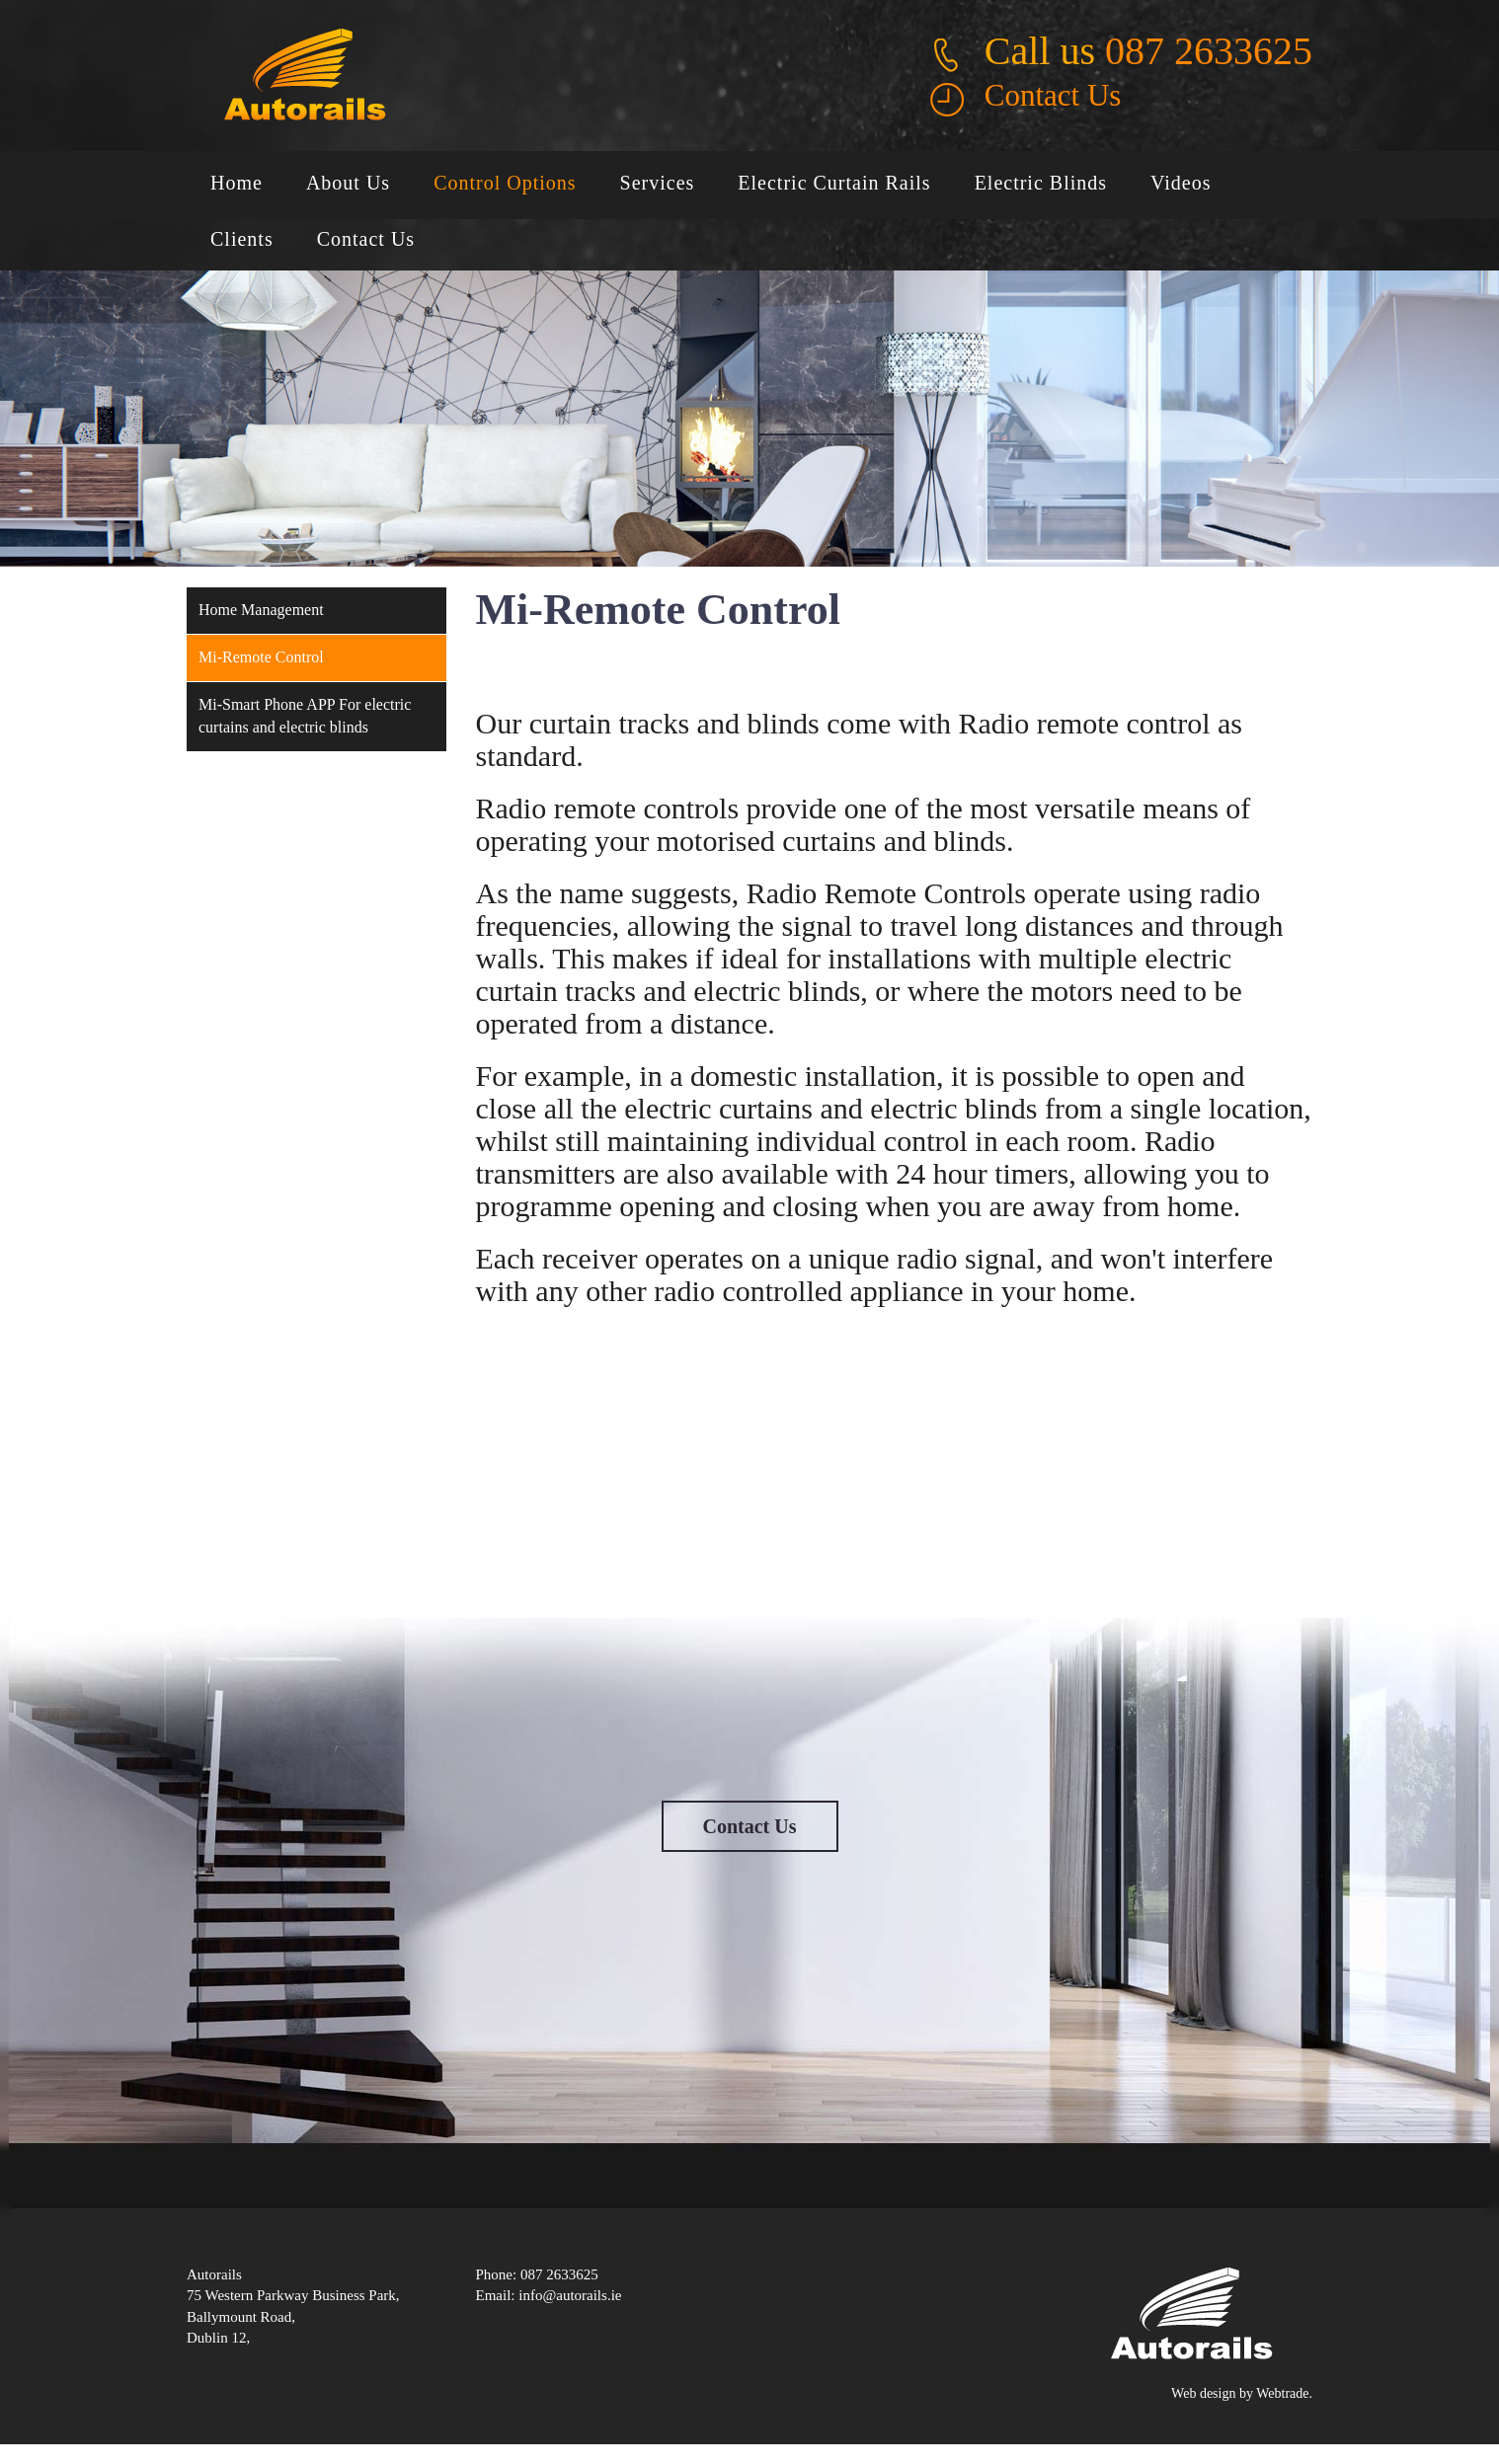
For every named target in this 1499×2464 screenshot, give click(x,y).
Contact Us (1053, 95)
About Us (348, 182)
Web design (1203, 2393)
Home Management (261, 609)
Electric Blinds (1041, 182)
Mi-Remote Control (261, 657)
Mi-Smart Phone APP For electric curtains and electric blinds (304, 715)
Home (236, 182)
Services (657, 182)
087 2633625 (1208, 51)
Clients (242, 239)
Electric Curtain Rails (834, 182)
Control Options (505, 182)
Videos (1180, 182)
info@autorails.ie (569, 2295)
